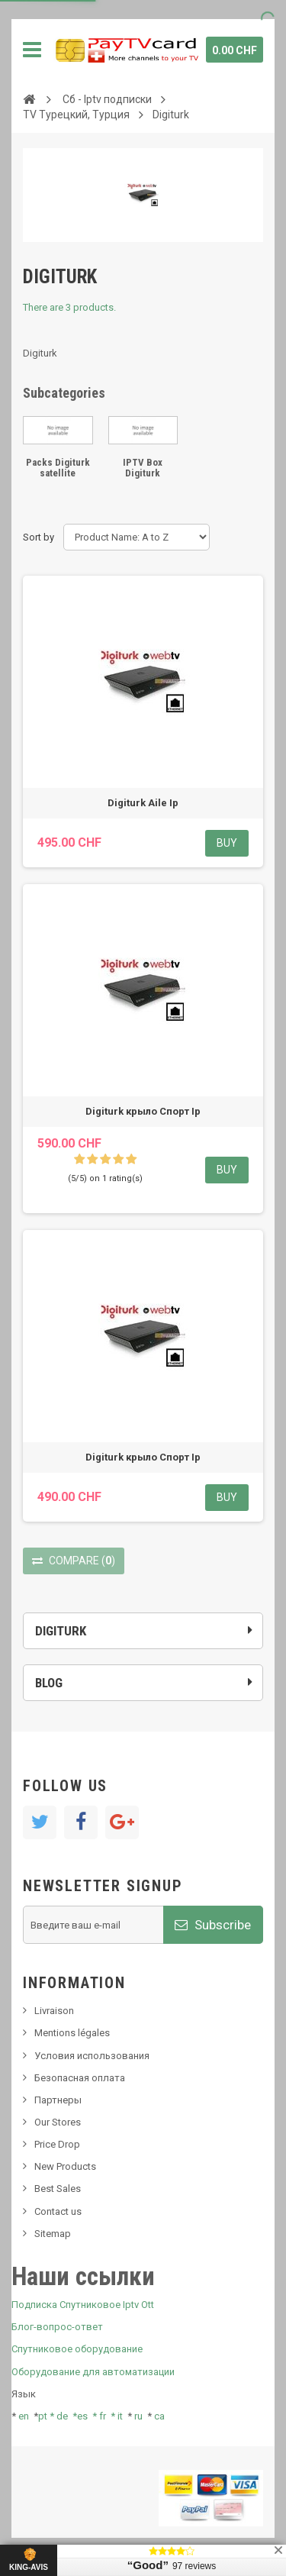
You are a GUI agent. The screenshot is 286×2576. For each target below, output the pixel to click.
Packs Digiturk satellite (58, 468)
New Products (65, 2166)
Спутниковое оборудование (77, 2349)
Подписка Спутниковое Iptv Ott (82, 2304)
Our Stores (57, 2122)
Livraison (54, 2010)
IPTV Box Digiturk (142, 468)
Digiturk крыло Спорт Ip (143, 1111)
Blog (49, 1682)
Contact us (58, 2211)
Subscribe (213, 1924)
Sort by (38, 537)
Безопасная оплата (79, 2078)
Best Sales (57, 2188)
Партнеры (58, 2100)
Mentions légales (72, 2033)
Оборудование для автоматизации (93, 2371)
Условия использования (91, 2055)
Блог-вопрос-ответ (57, 2326)
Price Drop (57, 2144)
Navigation (32, 49)
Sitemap (52, 2233)
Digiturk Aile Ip (143, 803)
